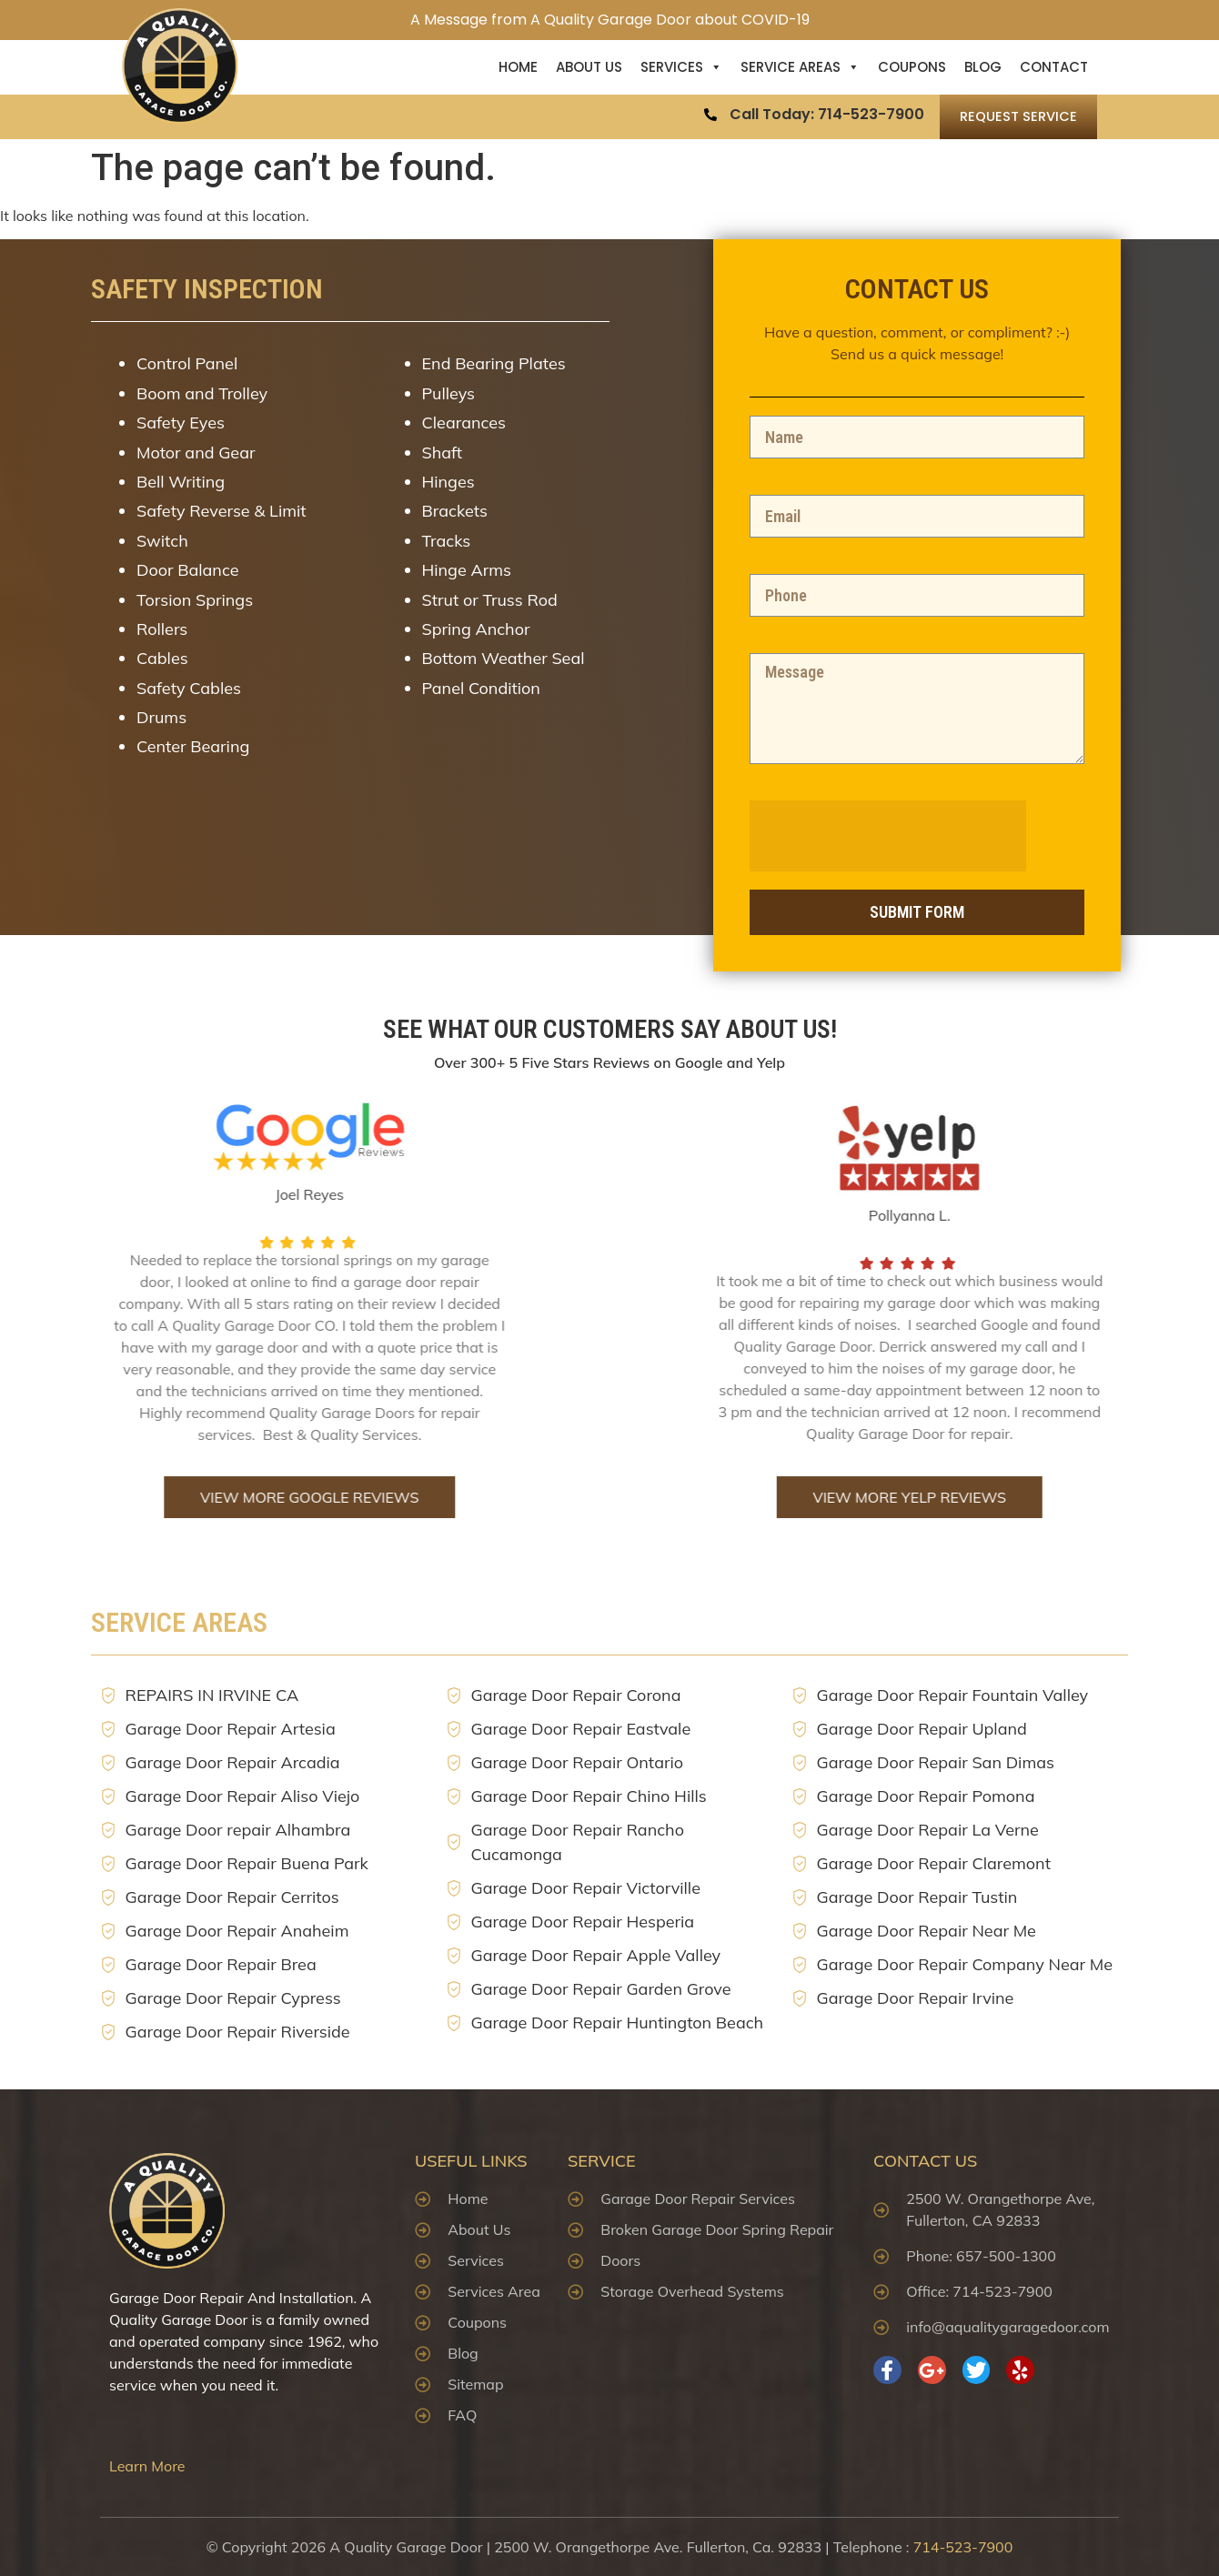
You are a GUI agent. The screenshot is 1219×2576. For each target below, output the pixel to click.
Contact (1054, 66)
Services (681, 67)
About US (589, 66)
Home (518, 66)
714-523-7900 (963, 2547)
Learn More (147, 2466)
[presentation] (928, 835)
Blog (983, 66)
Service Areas (800, 67)
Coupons (912, 66)
